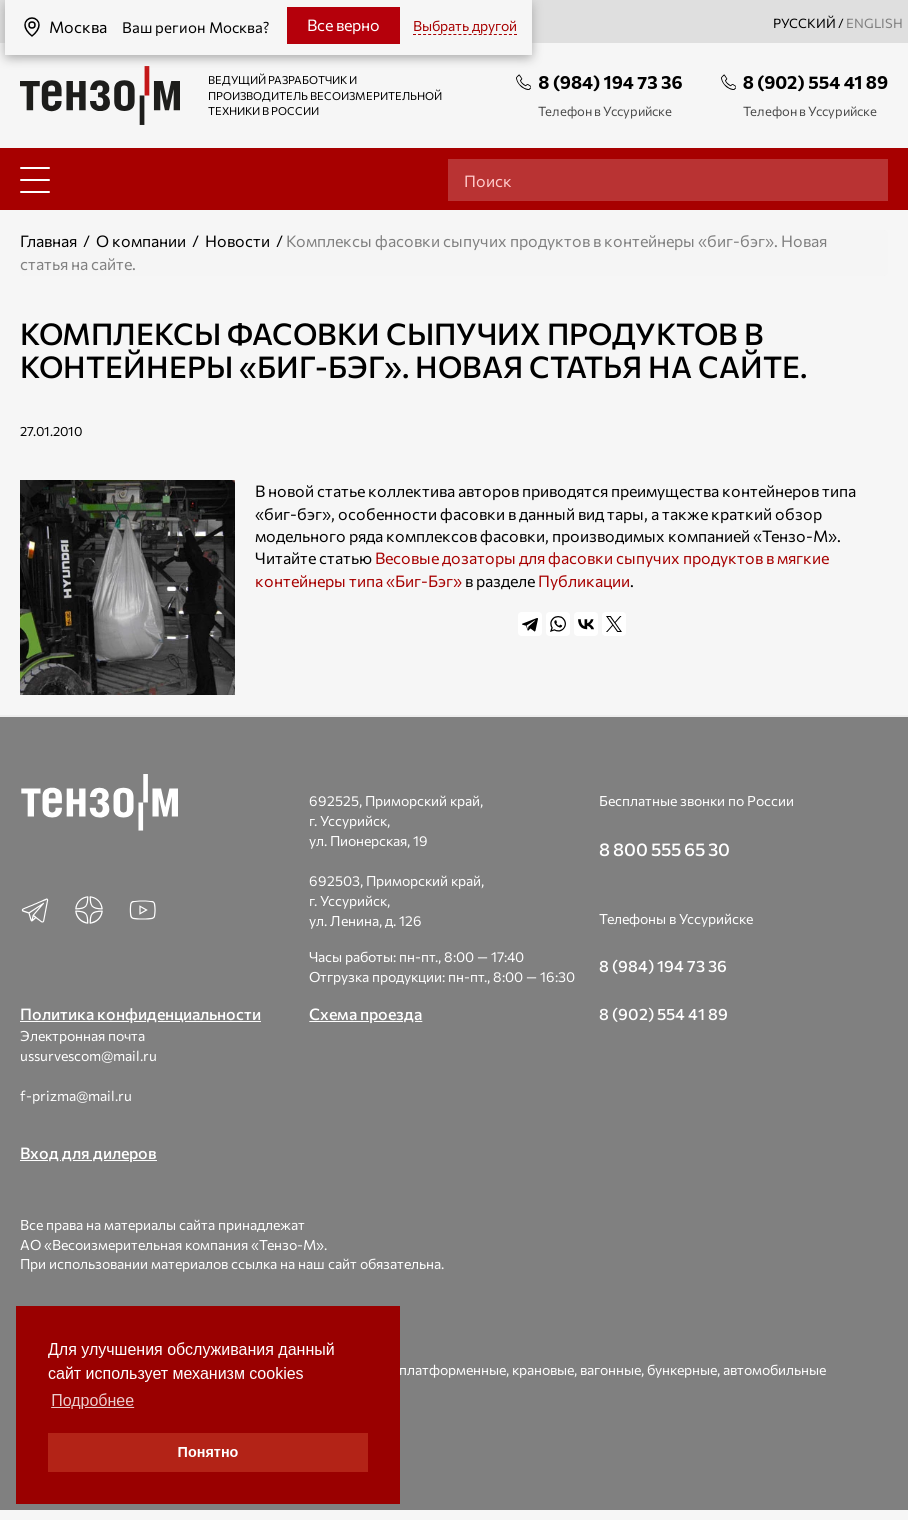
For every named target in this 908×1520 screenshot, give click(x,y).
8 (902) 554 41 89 (815, 82)
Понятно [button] (208, 1452)
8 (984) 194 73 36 (610, 82)
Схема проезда (365, 1013)
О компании (141, 240)
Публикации (584, 580)
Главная (48, 240)
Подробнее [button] (92, 1400)
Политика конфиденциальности (140, 1013)
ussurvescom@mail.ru (88, 1055)
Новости (237, 240)
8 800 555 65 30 (664, 849)
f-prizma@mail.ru (76, 1095)
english (874, 23)
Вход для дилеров (88, 1152)
